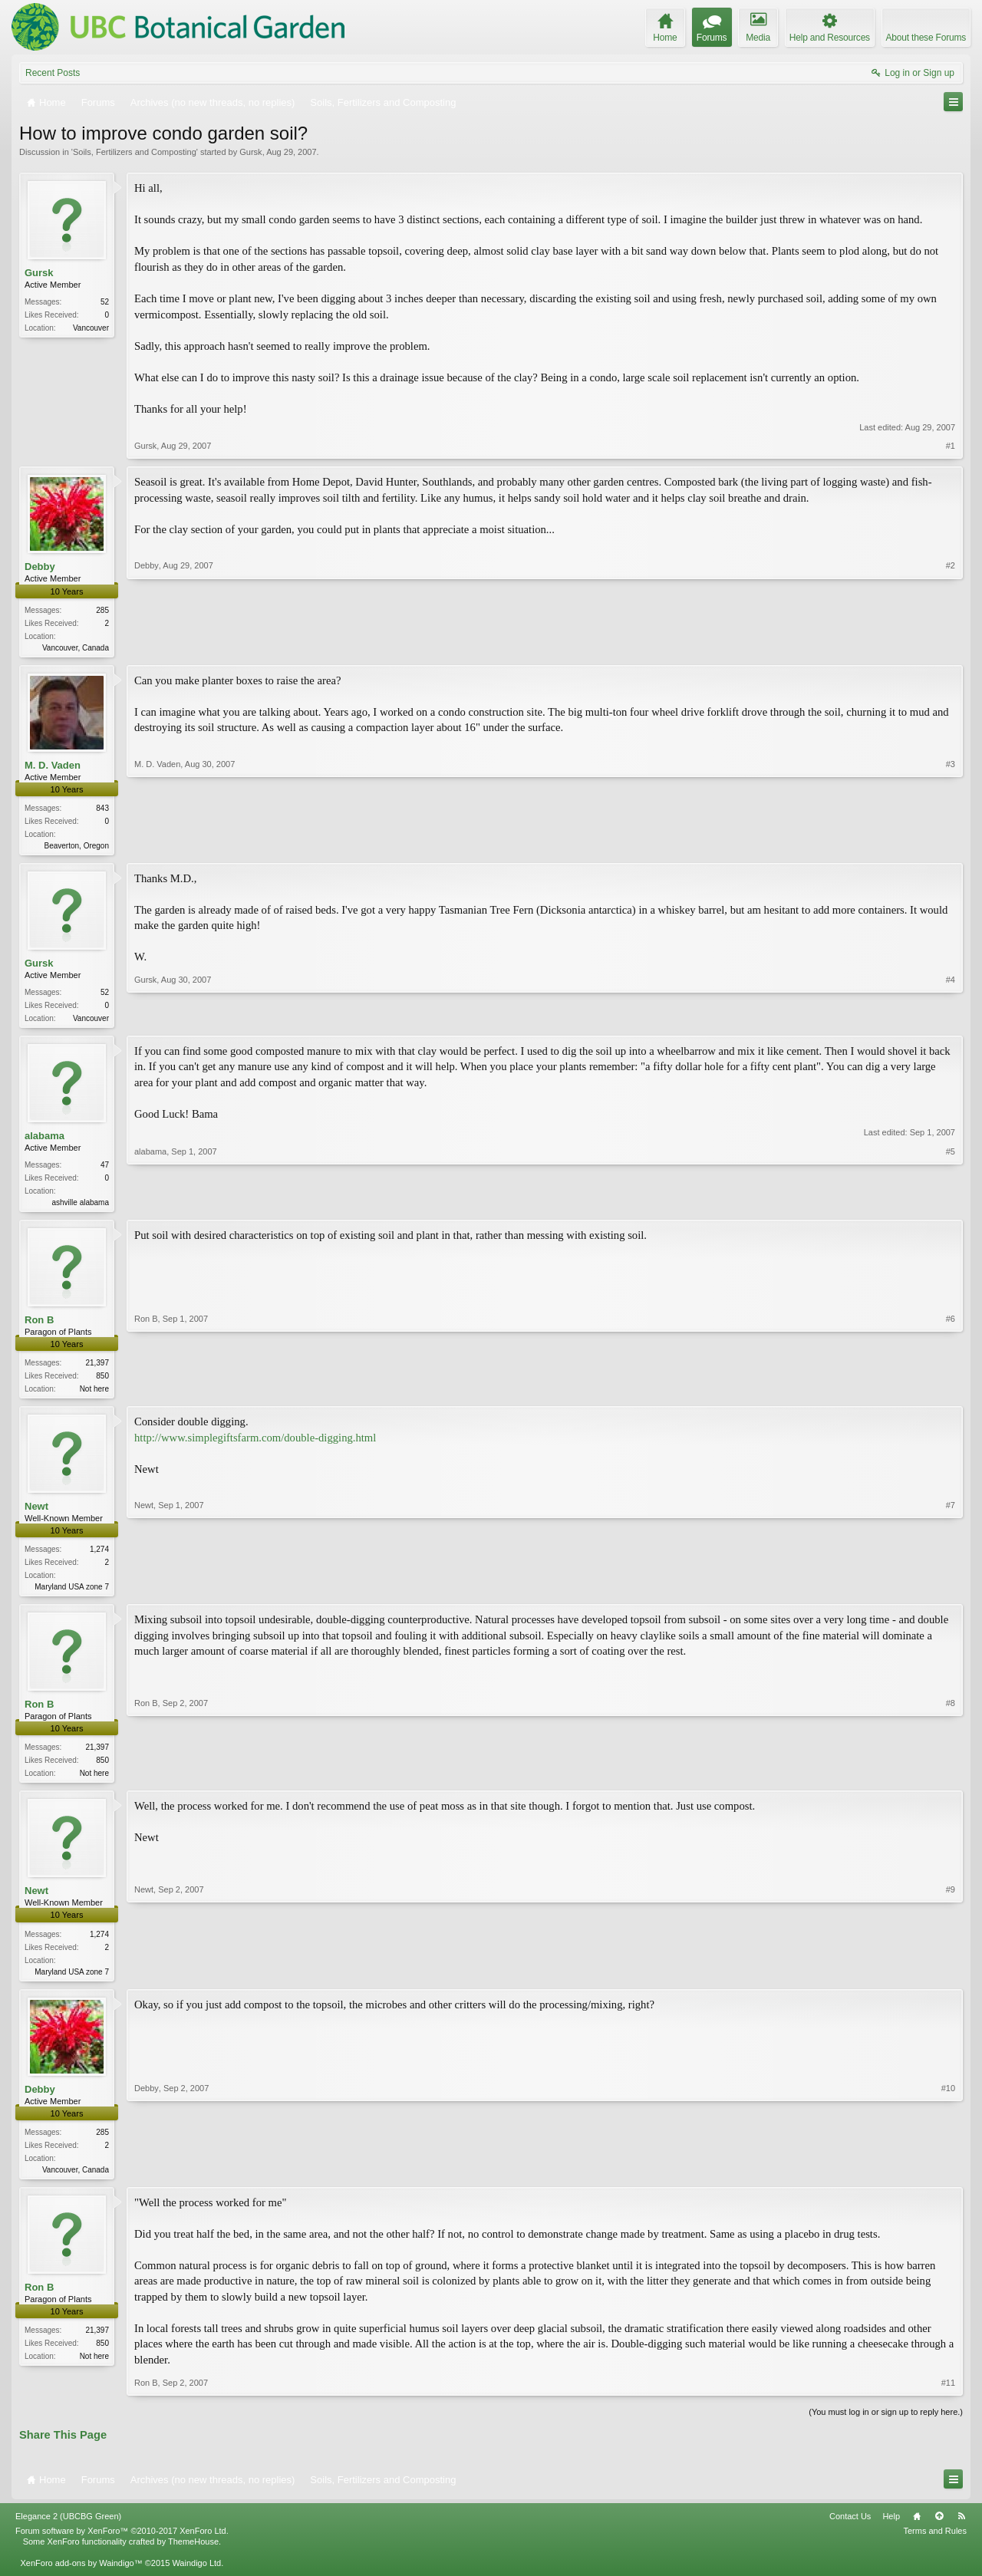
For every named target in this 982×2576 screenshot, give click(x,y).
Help (891, 2530)
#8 (950, 1780)
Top (939, 2530)
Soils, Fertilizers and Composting (134, 151)
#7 (950, 1592)
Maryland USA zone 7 (72, 1594)
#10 (948, 2179)
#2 (950, 645)
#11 (948, 2395)
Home (916, 2530)
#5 (950, 1205)
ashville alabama (81, 1207)
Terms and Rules (935, 2544)
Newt (36, 1514)
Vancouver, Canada (75, 648)
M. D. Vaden (53, 766)
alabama (44, 1140)
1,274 (99, 1557)
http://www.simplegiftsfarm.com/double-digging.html (255, 1444)
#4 (950, 1019)
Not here (94, 1395)
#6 (950, 1393)
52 (105, 302)
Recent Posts (52, 73)
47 (105, 1169)
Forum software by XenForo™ (122, 2544)
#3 (950, 845)
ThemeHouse (193, 2555)
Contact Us (850, 2530)
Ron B (39, 1326)
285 (102, 610)
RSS (961, 2530)
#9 (950, 1980)
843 (102, 809)
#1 (950, 445)
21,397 (97, 1369)
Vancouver (91, 328)
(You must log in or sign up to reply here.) (886, 2424)
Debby (40, 566)
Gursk (250, 151)
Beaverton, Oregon (77, 847)
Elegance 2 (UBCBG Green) (68, 2530)
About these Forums (926, 37)
